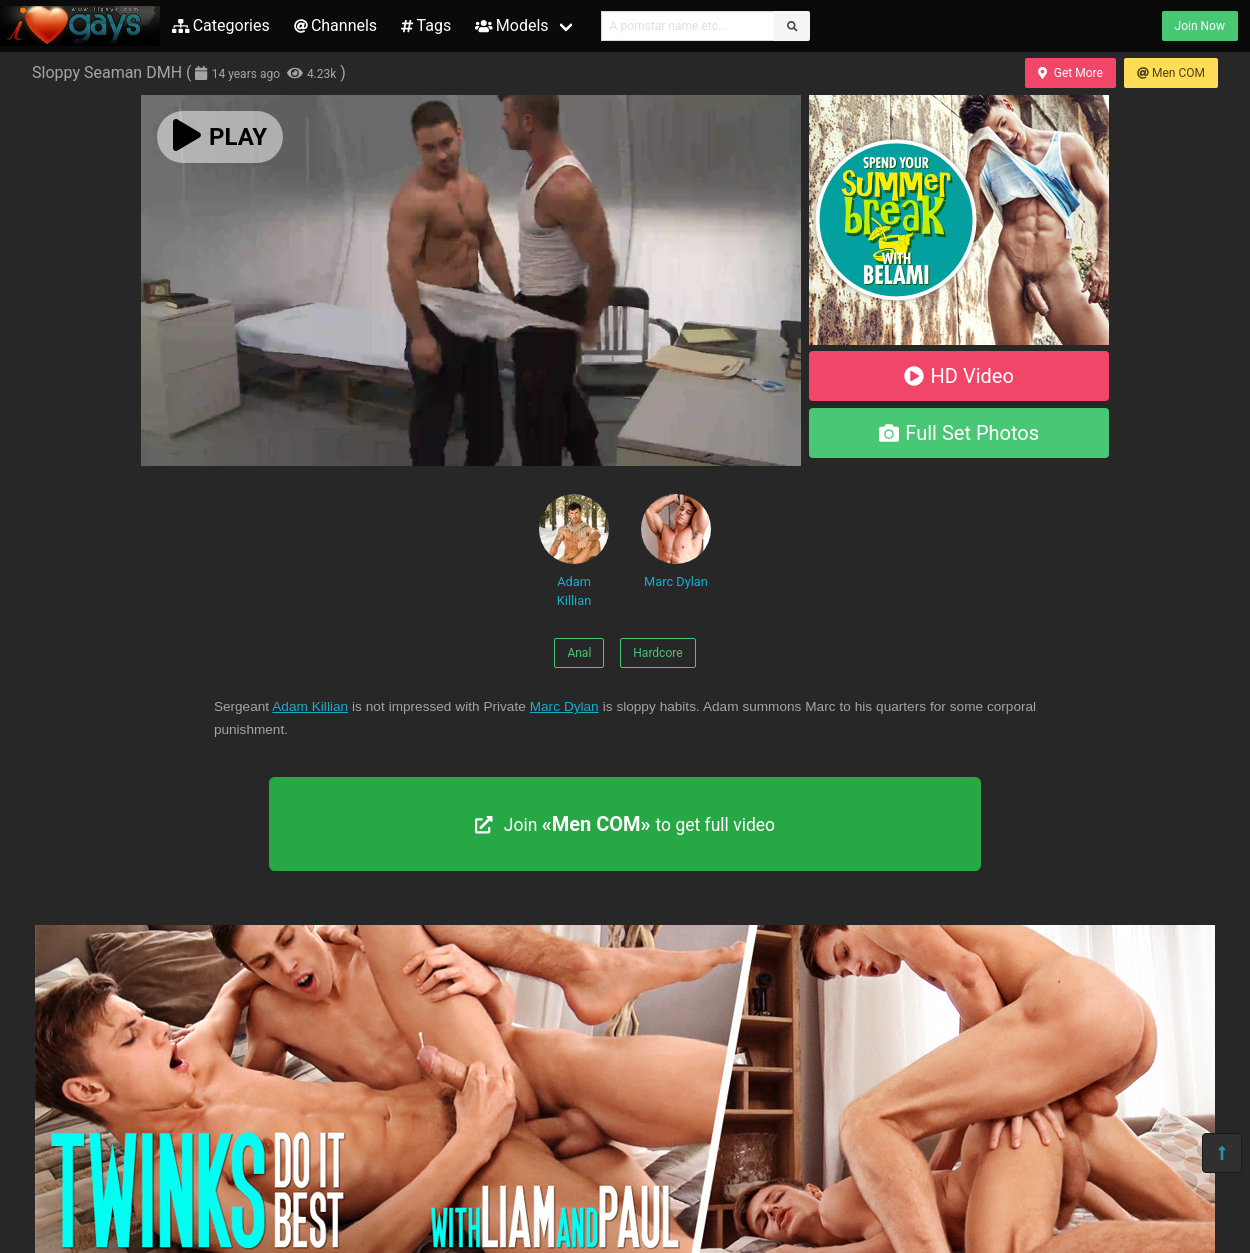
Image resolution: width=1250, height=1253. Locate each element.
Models (511, 25)
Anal (579, 653)
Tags (426, 25)
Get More (1070, 73)
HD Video (959, 376)
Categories (221, 25)
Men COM (1171, 73)
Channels (335, 25)
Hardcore (657, 653)
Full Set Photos (959, 433)
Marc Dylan (676, 541)
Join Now (1200, 26)
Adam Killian (574, 551)
